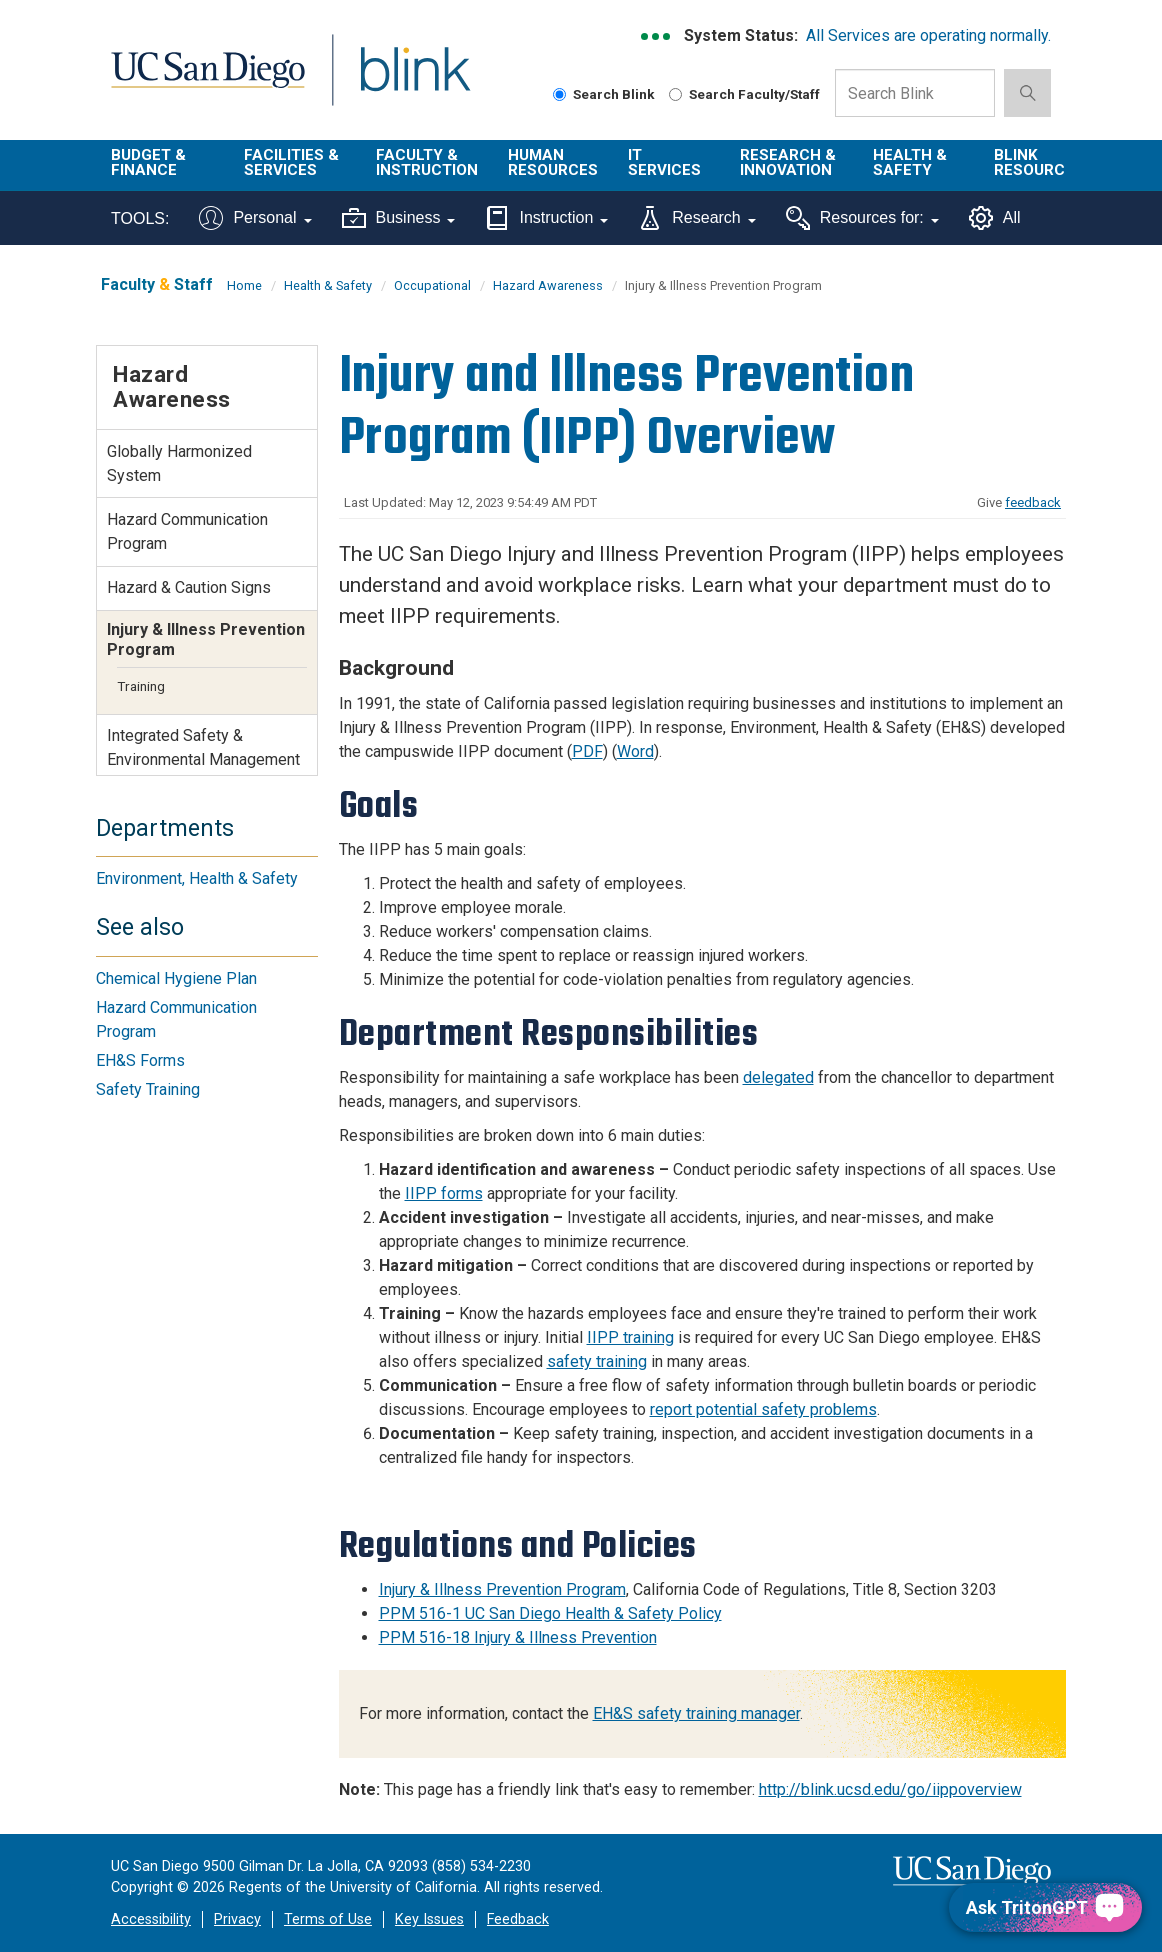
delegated (778, 1077)
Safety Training (148, 1089)
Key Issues (429, 1919)
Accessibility (151, 1919)
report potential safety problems (763, 1409)
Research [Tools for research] (696, 218)
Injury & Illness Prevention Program (502, 1589)
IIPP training (630, 1337)
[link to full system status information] (656, 36)
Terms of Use (328, 1919)
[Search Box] (915, 93)
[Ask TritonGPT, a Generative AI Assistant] (1045, 1907)
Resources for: (862, 218)
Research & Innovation (788, 162)
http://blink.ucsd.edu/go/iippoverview (890, 1789)
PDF (587, 751)
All (995, 218)
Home (244, 285)
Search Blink (604, 94)
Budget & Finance (148, 162)
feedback (1033, 502)
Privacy (237, 1919)
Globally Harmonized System (179, 463)
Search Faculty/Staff (744, 94)
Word (635, 751)
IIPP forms (444, 1193)
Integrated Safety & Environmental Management (203, 747)
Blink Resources (1039, 162)
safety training (597, 1361)
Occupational (432, 285)
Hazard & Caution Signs (189, 587)
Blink (396, 81)
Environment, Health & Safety (197, 878)
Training (141, 686)
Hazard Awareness (548, 285)
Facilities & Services (291, 162)
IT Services (664, 162)
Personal (255, 218)
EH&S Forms (140, 1060)
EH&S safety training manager (696, 1713)
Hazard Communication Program (187, 531)
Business (399, 218)
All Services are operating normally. (928, 35)
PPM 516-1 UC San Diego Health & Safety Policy (550, 1613)
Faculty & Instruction (427, 162)
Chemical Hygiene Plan (176, 978)
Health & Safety (910, 162)
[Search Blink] (559, 94)
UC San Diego (201, 81)
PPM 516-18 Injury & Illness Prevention (518, 1637)
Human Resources (553, 162)
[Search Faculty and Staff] (675, 94)
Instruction (546, 218)
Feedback (518, 1919)
